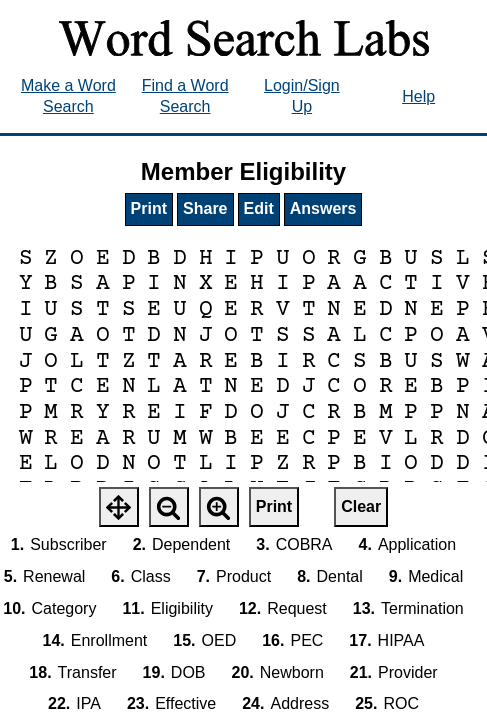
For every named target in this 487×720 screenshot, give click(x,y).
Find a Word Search (185, 96)
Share (205, 208)
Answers (323, 208)
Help (418, 96)
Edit (259, 208)
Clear (361, 506)
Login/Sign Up (302, 96)
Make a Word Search (68, 96)
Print (149, 208)
